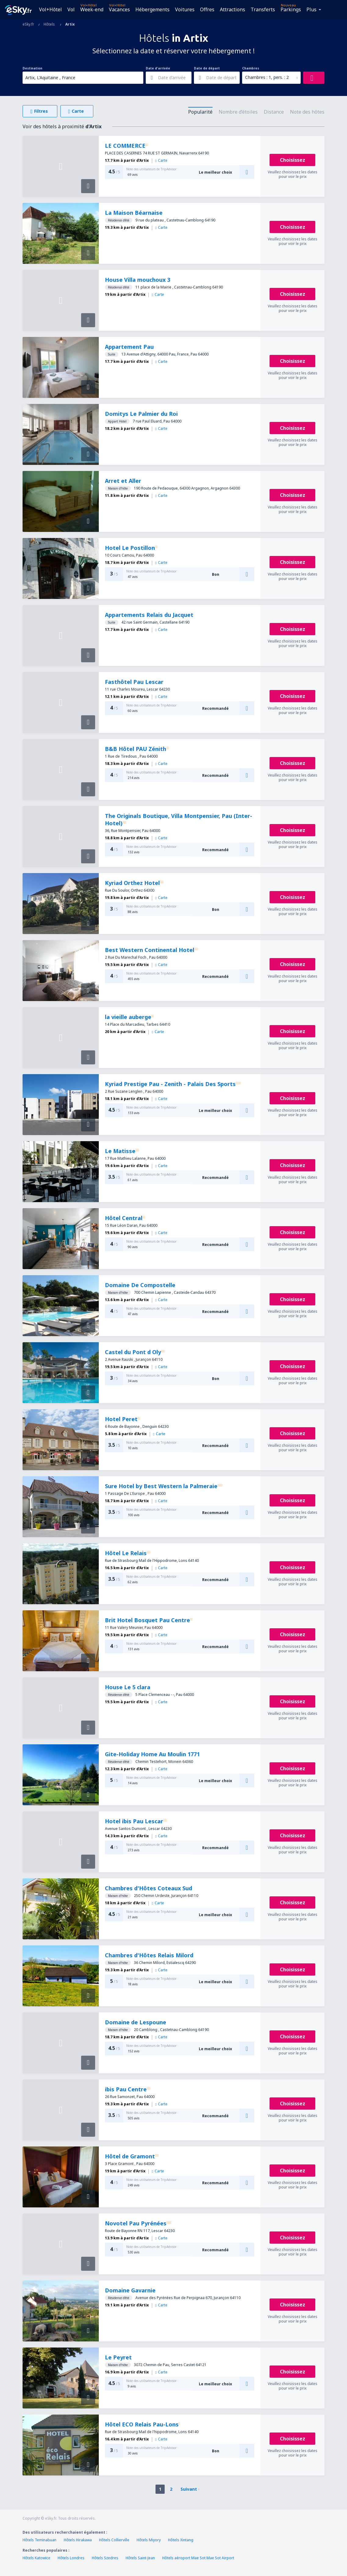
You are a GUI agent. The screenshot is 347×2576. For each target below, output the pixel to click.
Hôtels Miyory (149, 2539)
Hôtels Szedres (105, 2557)
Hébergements (152, 9)
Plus (311, 9)
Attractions (232, 9)
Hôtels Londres (71, 2557)
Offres (207, 9)
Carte (161, 160)
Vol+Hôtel (50, 9)
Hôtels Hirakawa (78, 2539)
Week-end (91, 9)
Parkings (291, 9)
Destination (32, 68)
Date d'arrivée (158, 68)
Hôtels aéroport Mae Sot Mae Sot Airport (198, 2557)
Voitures (185, 9)
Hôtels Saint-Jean (140, 2557)
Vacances (119, 9)
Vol (71, 9)
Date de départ (207, 68)
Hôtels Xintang (180, 2539)
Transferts (263, 9)
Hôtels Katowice (36, 2557)
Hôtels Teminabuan (39, 2539)
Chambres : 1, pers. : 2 (267, 77)
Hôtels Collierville (114, 2539)
